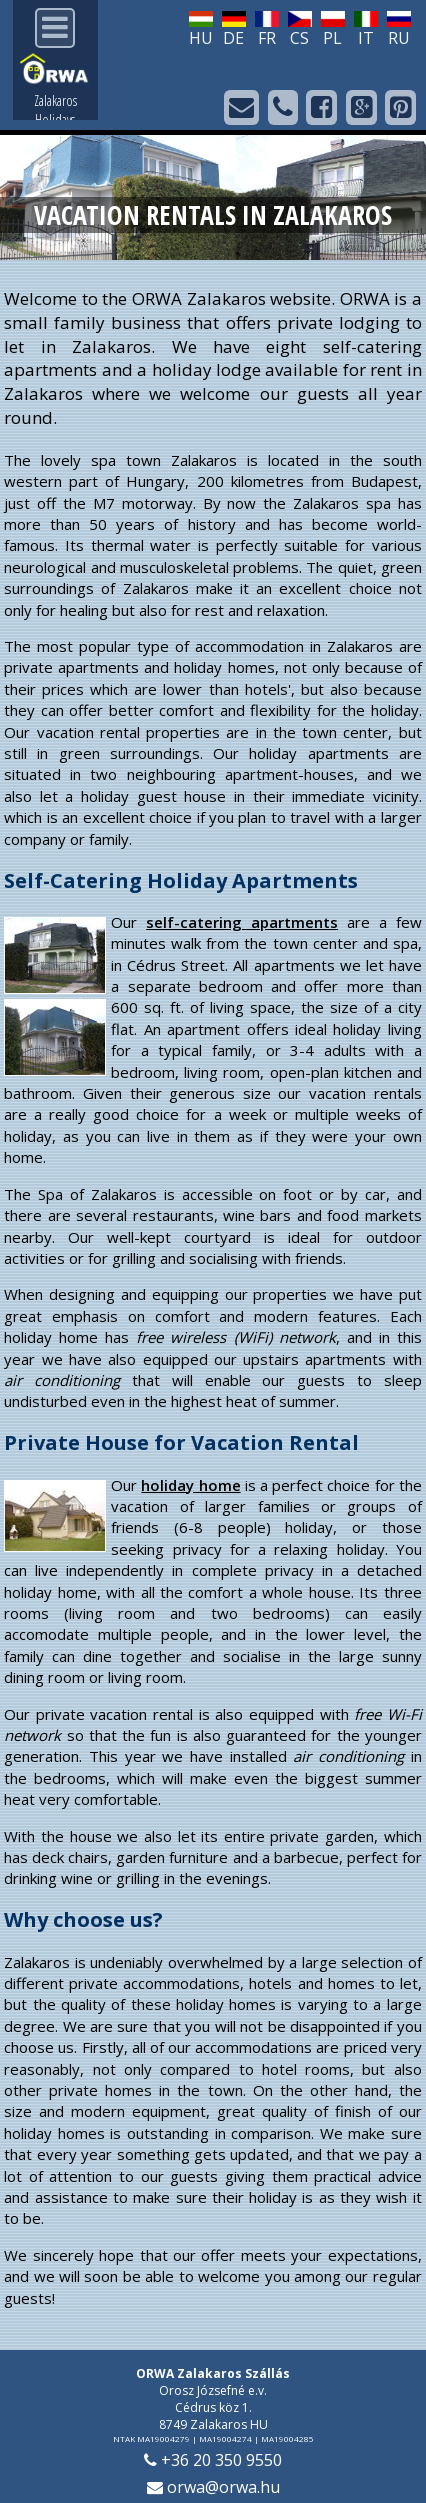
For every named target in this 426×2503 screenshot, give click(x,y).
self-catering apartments (242, 922)
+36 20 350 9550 (213, 2460)
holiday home (190, 1485)
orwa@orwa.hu (213, 2487)
